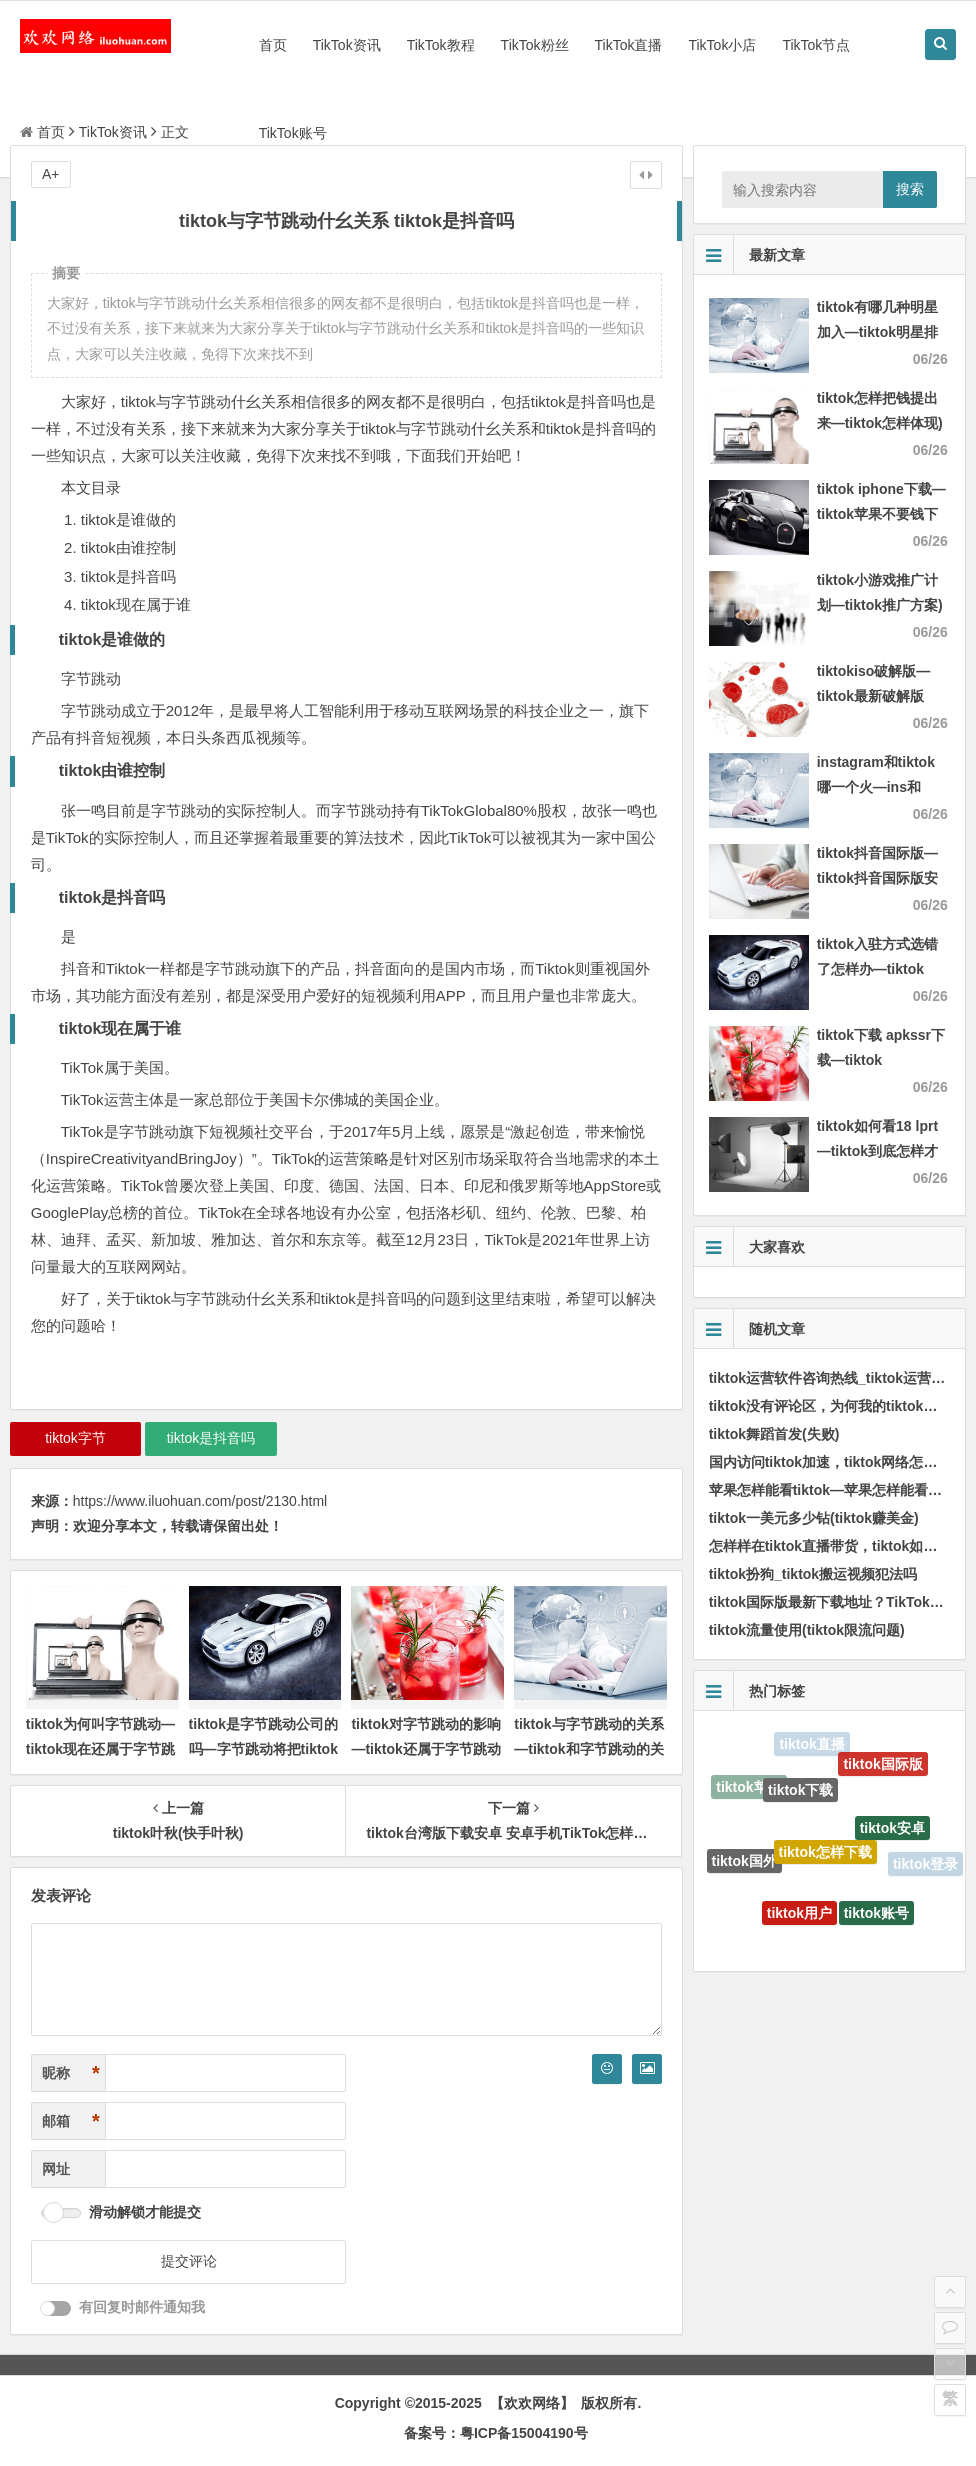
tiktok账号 (876, 1917)
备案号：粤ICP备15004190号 (496, 2433)
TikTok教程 (441, 45)
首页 (273, 45)
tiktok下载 (800, 1796)
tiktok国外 (744, 1864)
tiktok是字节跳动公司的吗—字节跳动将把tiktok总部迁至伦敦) (263, 1749)
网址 (56, 2169)
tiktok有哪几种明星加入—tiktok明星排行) (877, 332)
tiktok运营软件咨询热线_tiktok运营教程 (834, 1378)
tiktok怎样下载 (825, 1860)
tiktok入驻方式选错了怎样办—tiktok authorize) (877, 969)
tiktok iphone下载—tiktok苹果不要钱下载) (881, 514)
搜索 (910, 189)
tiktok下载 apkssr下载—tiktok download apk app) (881, 1060)
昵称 (71, 2073)
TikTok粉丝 (535, 45)
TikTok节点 (816, 45)
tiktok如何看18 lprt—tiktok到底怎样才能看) (877, 1151)
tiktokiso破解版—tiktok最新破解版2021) (874, 696)
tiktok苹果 (748, 1789)
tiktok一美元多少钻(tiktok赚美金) (814, 1518)
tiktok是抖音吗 (211, 1438)
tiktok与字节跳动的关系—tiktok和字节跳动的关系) (588, 1749)
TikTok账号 (293, 133)
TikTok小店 (722, 45)
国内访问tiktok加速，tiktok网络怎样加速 (837, 1462)
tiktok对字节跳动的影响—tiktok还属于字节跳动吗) (425, 1749)
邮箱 (71, 2121)
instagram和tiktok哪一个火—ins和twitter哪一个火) (876, 787)
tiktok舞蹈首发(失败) (774, 1434)
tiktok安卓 (892, 1834)
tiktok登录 (925, 1865)
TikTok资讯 (347, 45)
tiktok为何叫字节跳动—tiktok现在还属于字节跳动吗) (100, 1749)
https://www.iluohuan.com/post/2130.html (200, 1501)
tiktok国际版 (882, 1767)
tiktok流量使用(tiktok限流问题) (807, 1630)
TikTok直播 (629, 45)
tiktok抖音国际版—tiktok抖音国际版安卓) (877, 878)
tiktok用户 (799, 1918)
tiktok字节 (75, 1438)
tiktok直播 (811, 1745)
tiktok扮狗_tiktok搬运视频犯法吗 (813, 1574)
